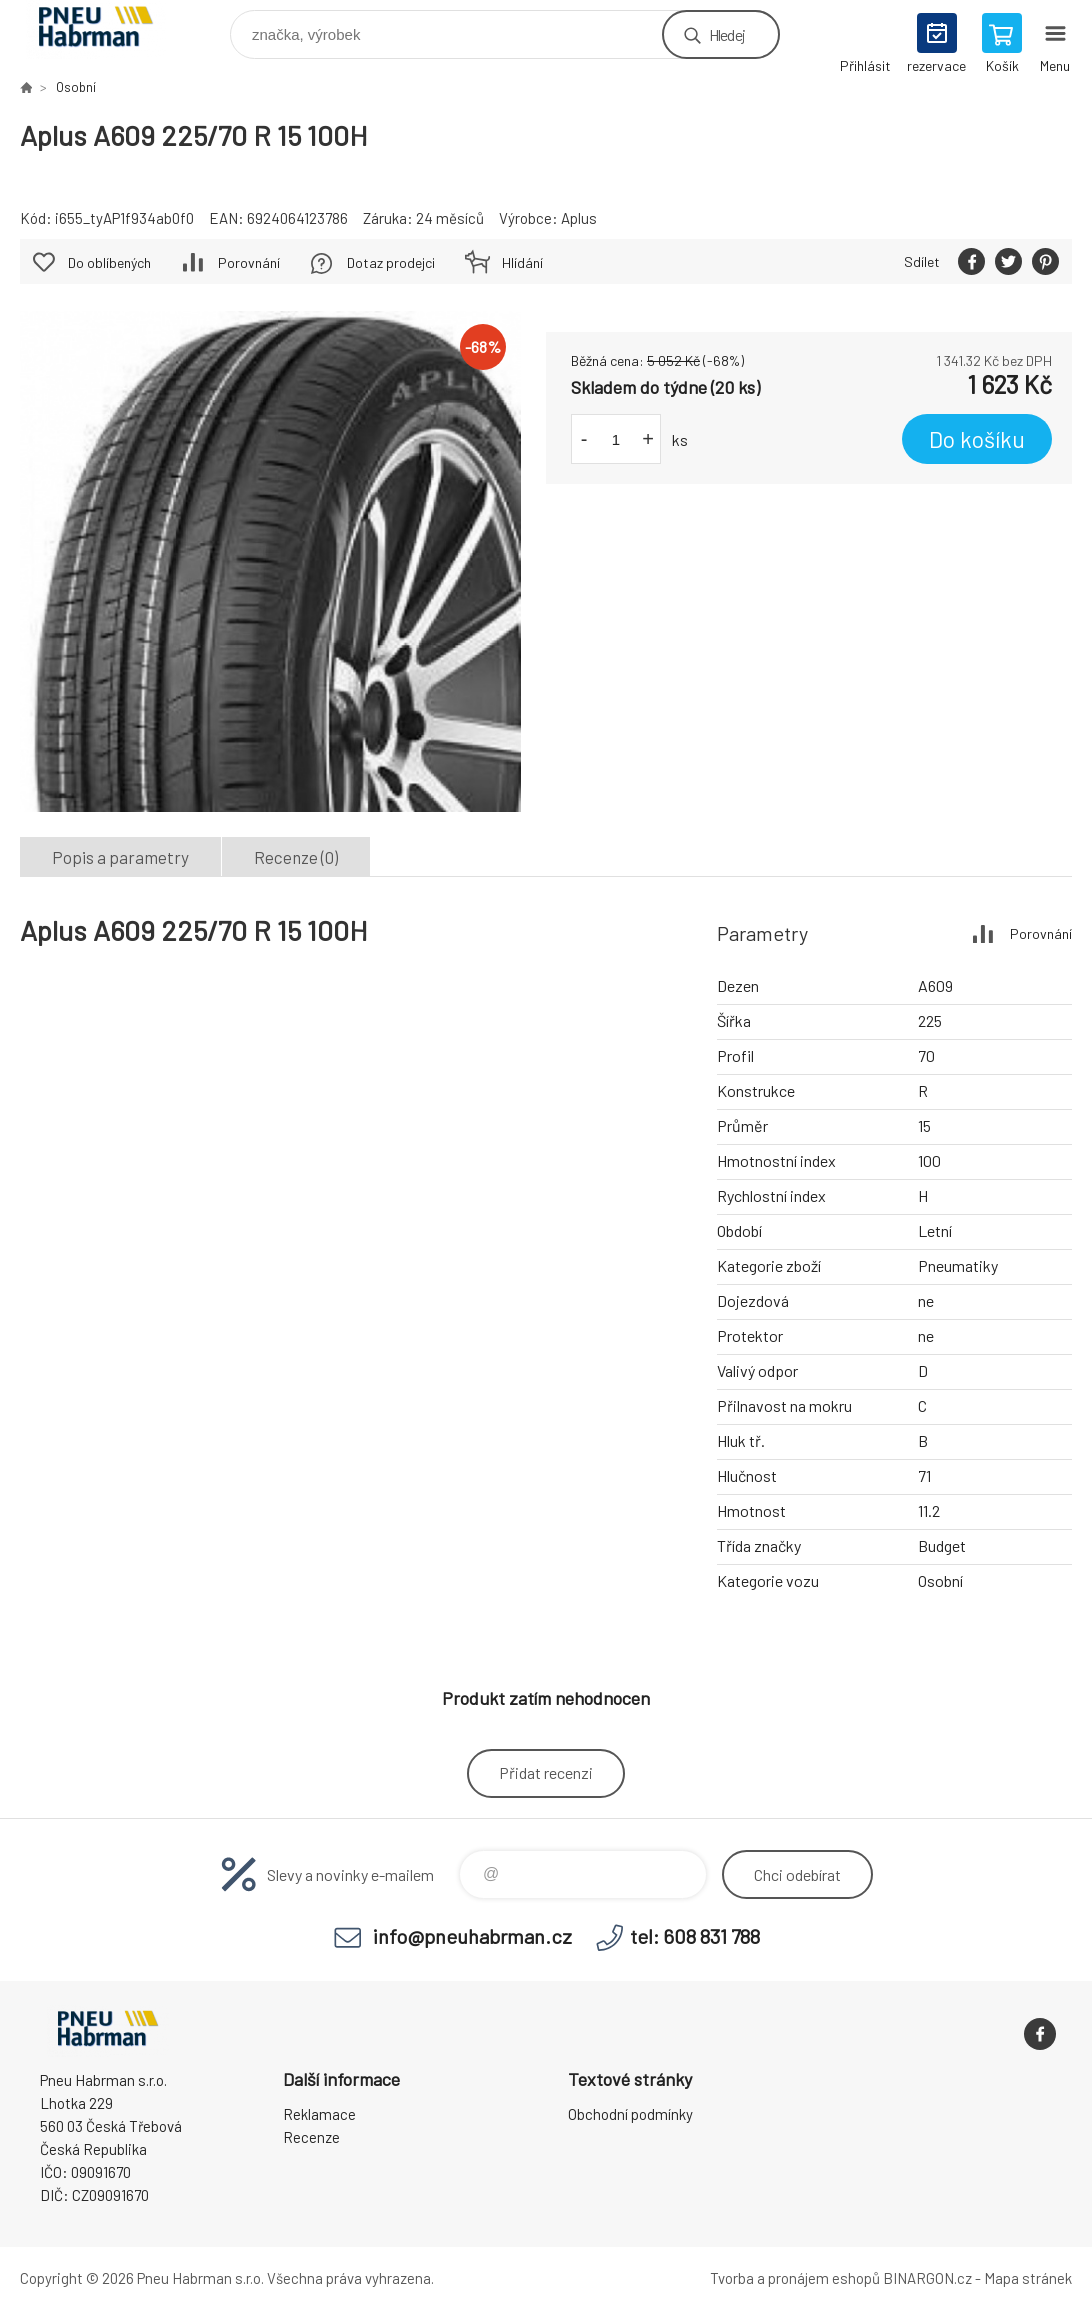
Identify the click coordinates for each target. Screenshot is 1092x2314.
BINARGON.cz (927, 2278)
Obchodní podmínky (630, 2114)
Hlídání (522, 262)
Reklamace (319, 2114)
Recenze (311, 2137)
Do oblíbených (109, 262)
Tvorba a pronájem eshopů (795, 2278)
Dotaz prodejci (391, 262)
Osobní (76, 87)
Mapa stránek (1028, 2278)
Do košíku (977, 439)
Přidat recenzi (546, 1772)
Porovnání (249, 262)
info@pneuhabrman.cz (472, 1936)
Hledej (727, 34)
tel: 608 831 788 (695, 1936)
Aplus (579, 218)
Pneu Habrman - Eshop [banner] (108, 29)
